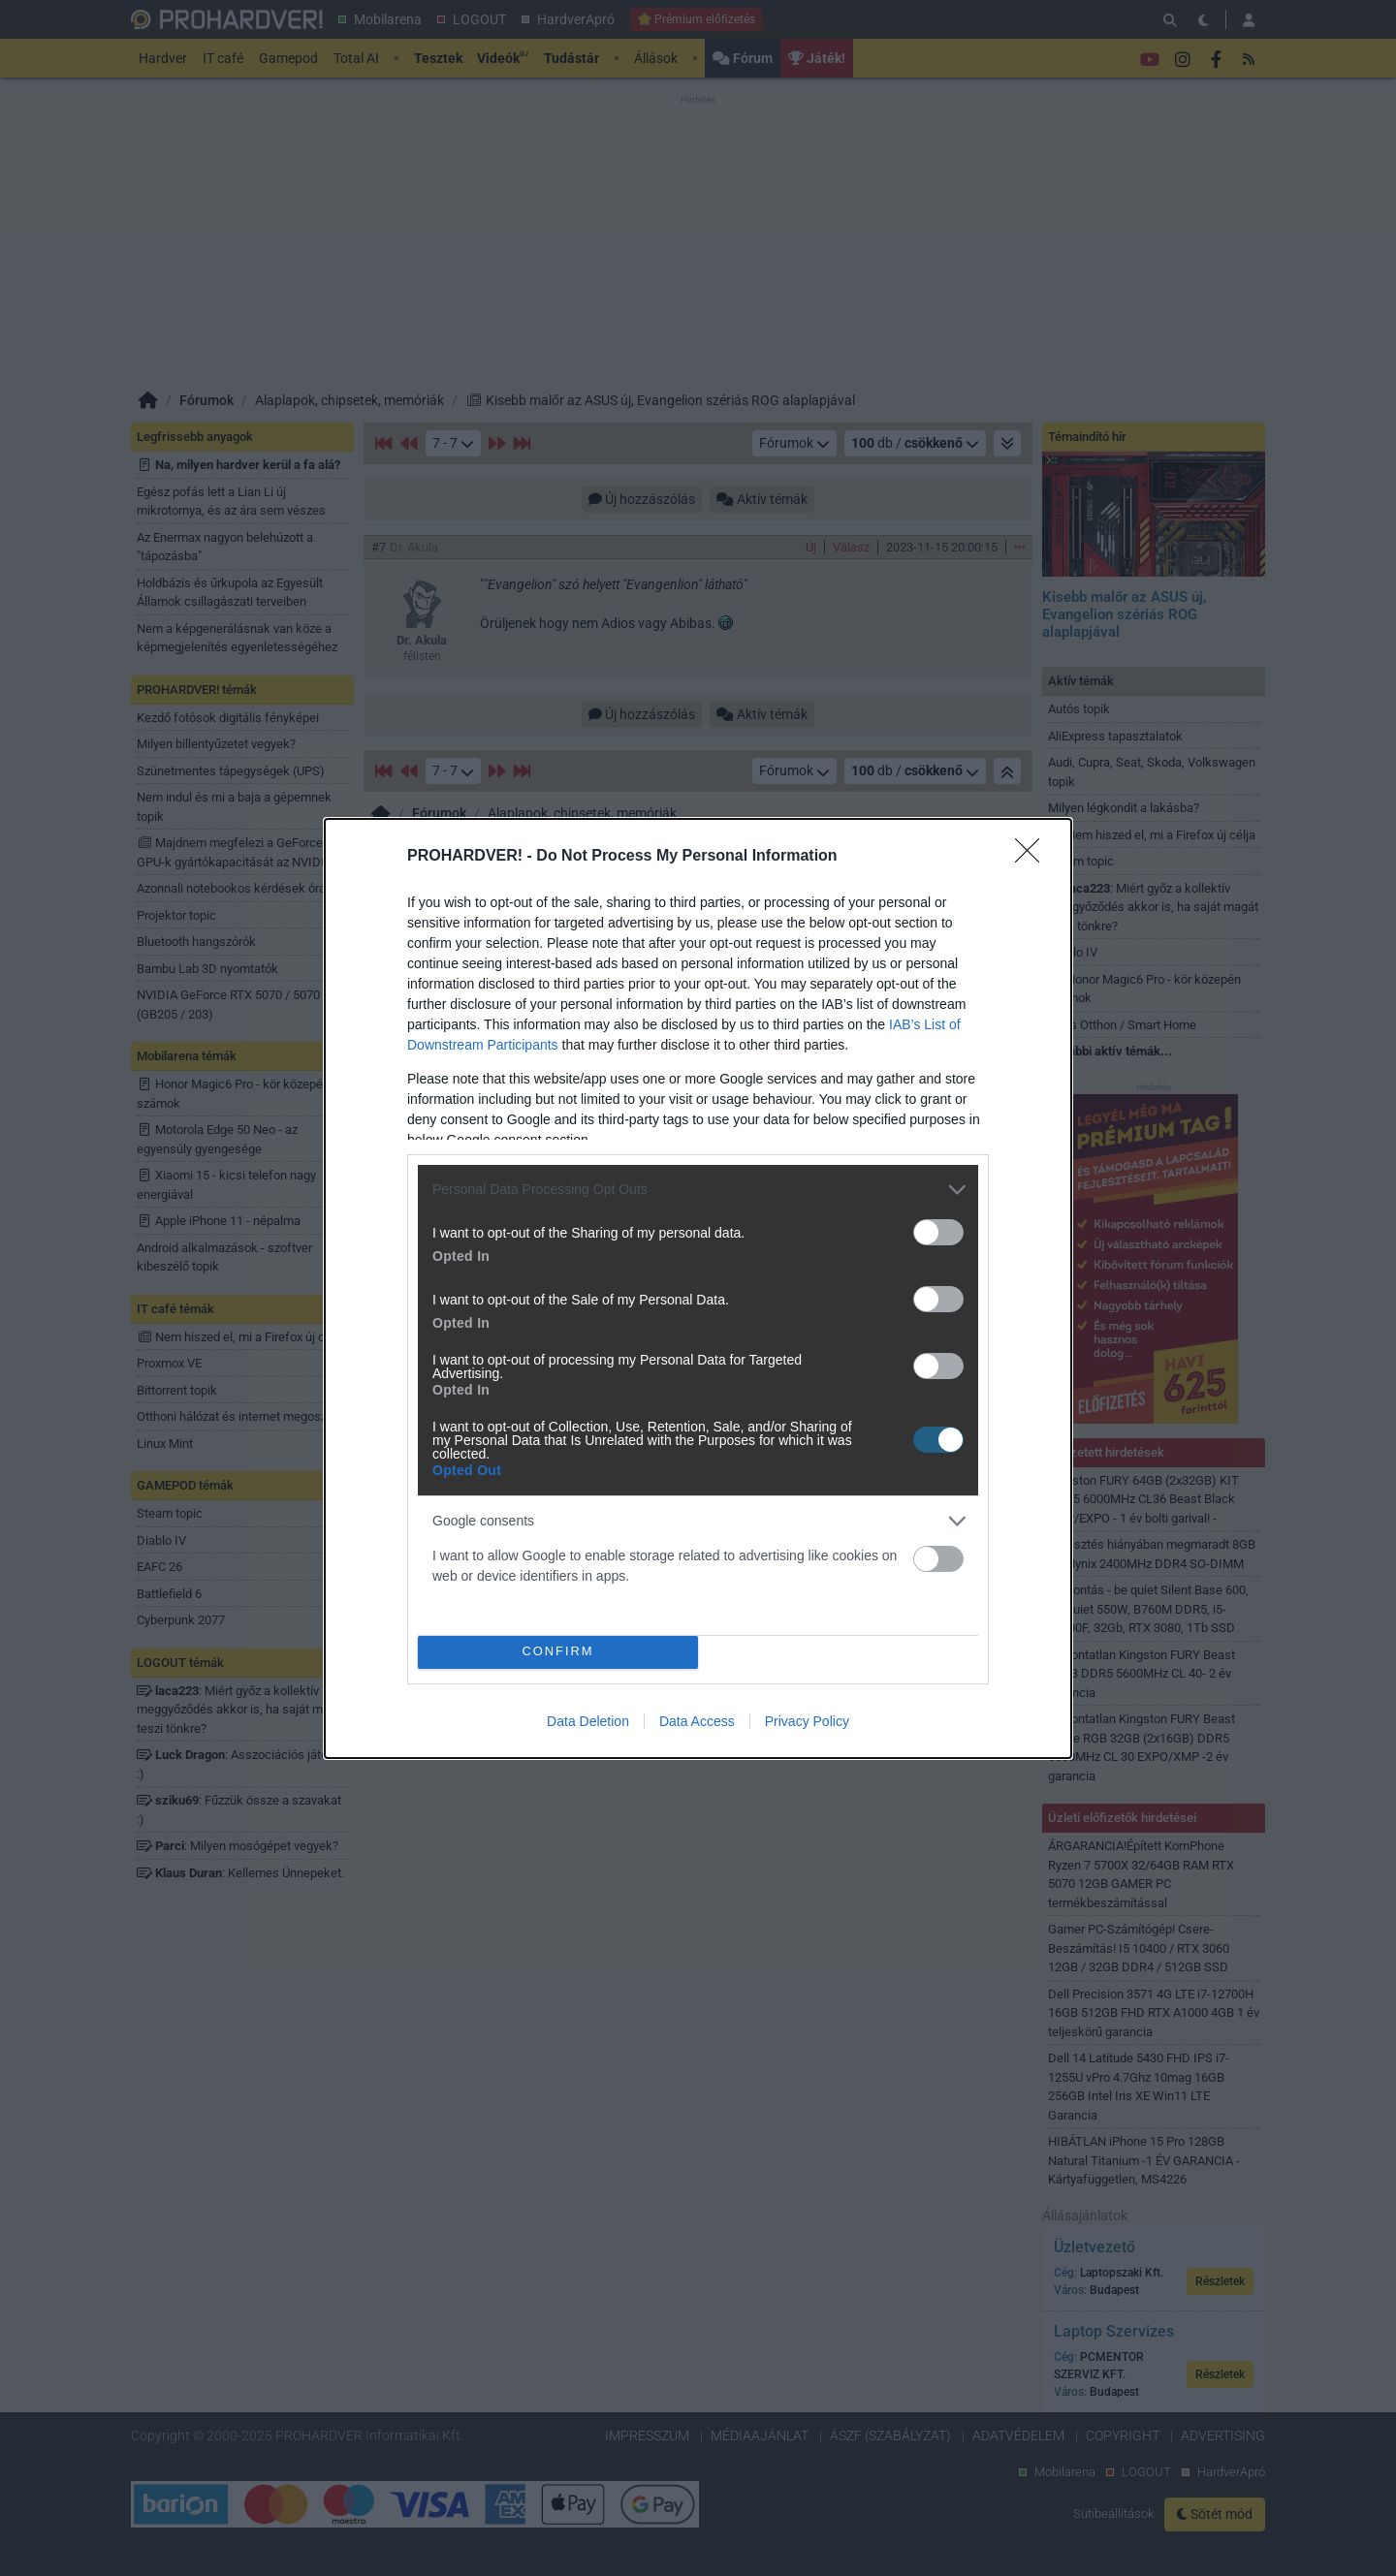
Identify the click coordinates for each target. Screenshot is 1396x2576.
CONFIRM (558, 1652)
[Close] (1033, 856)
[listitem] (698, 1189)
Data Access (697, 1721)
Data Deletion (588, 1721)
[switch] (938, 1232)
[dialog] (698, 1288)
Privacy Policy (807, 1721)
